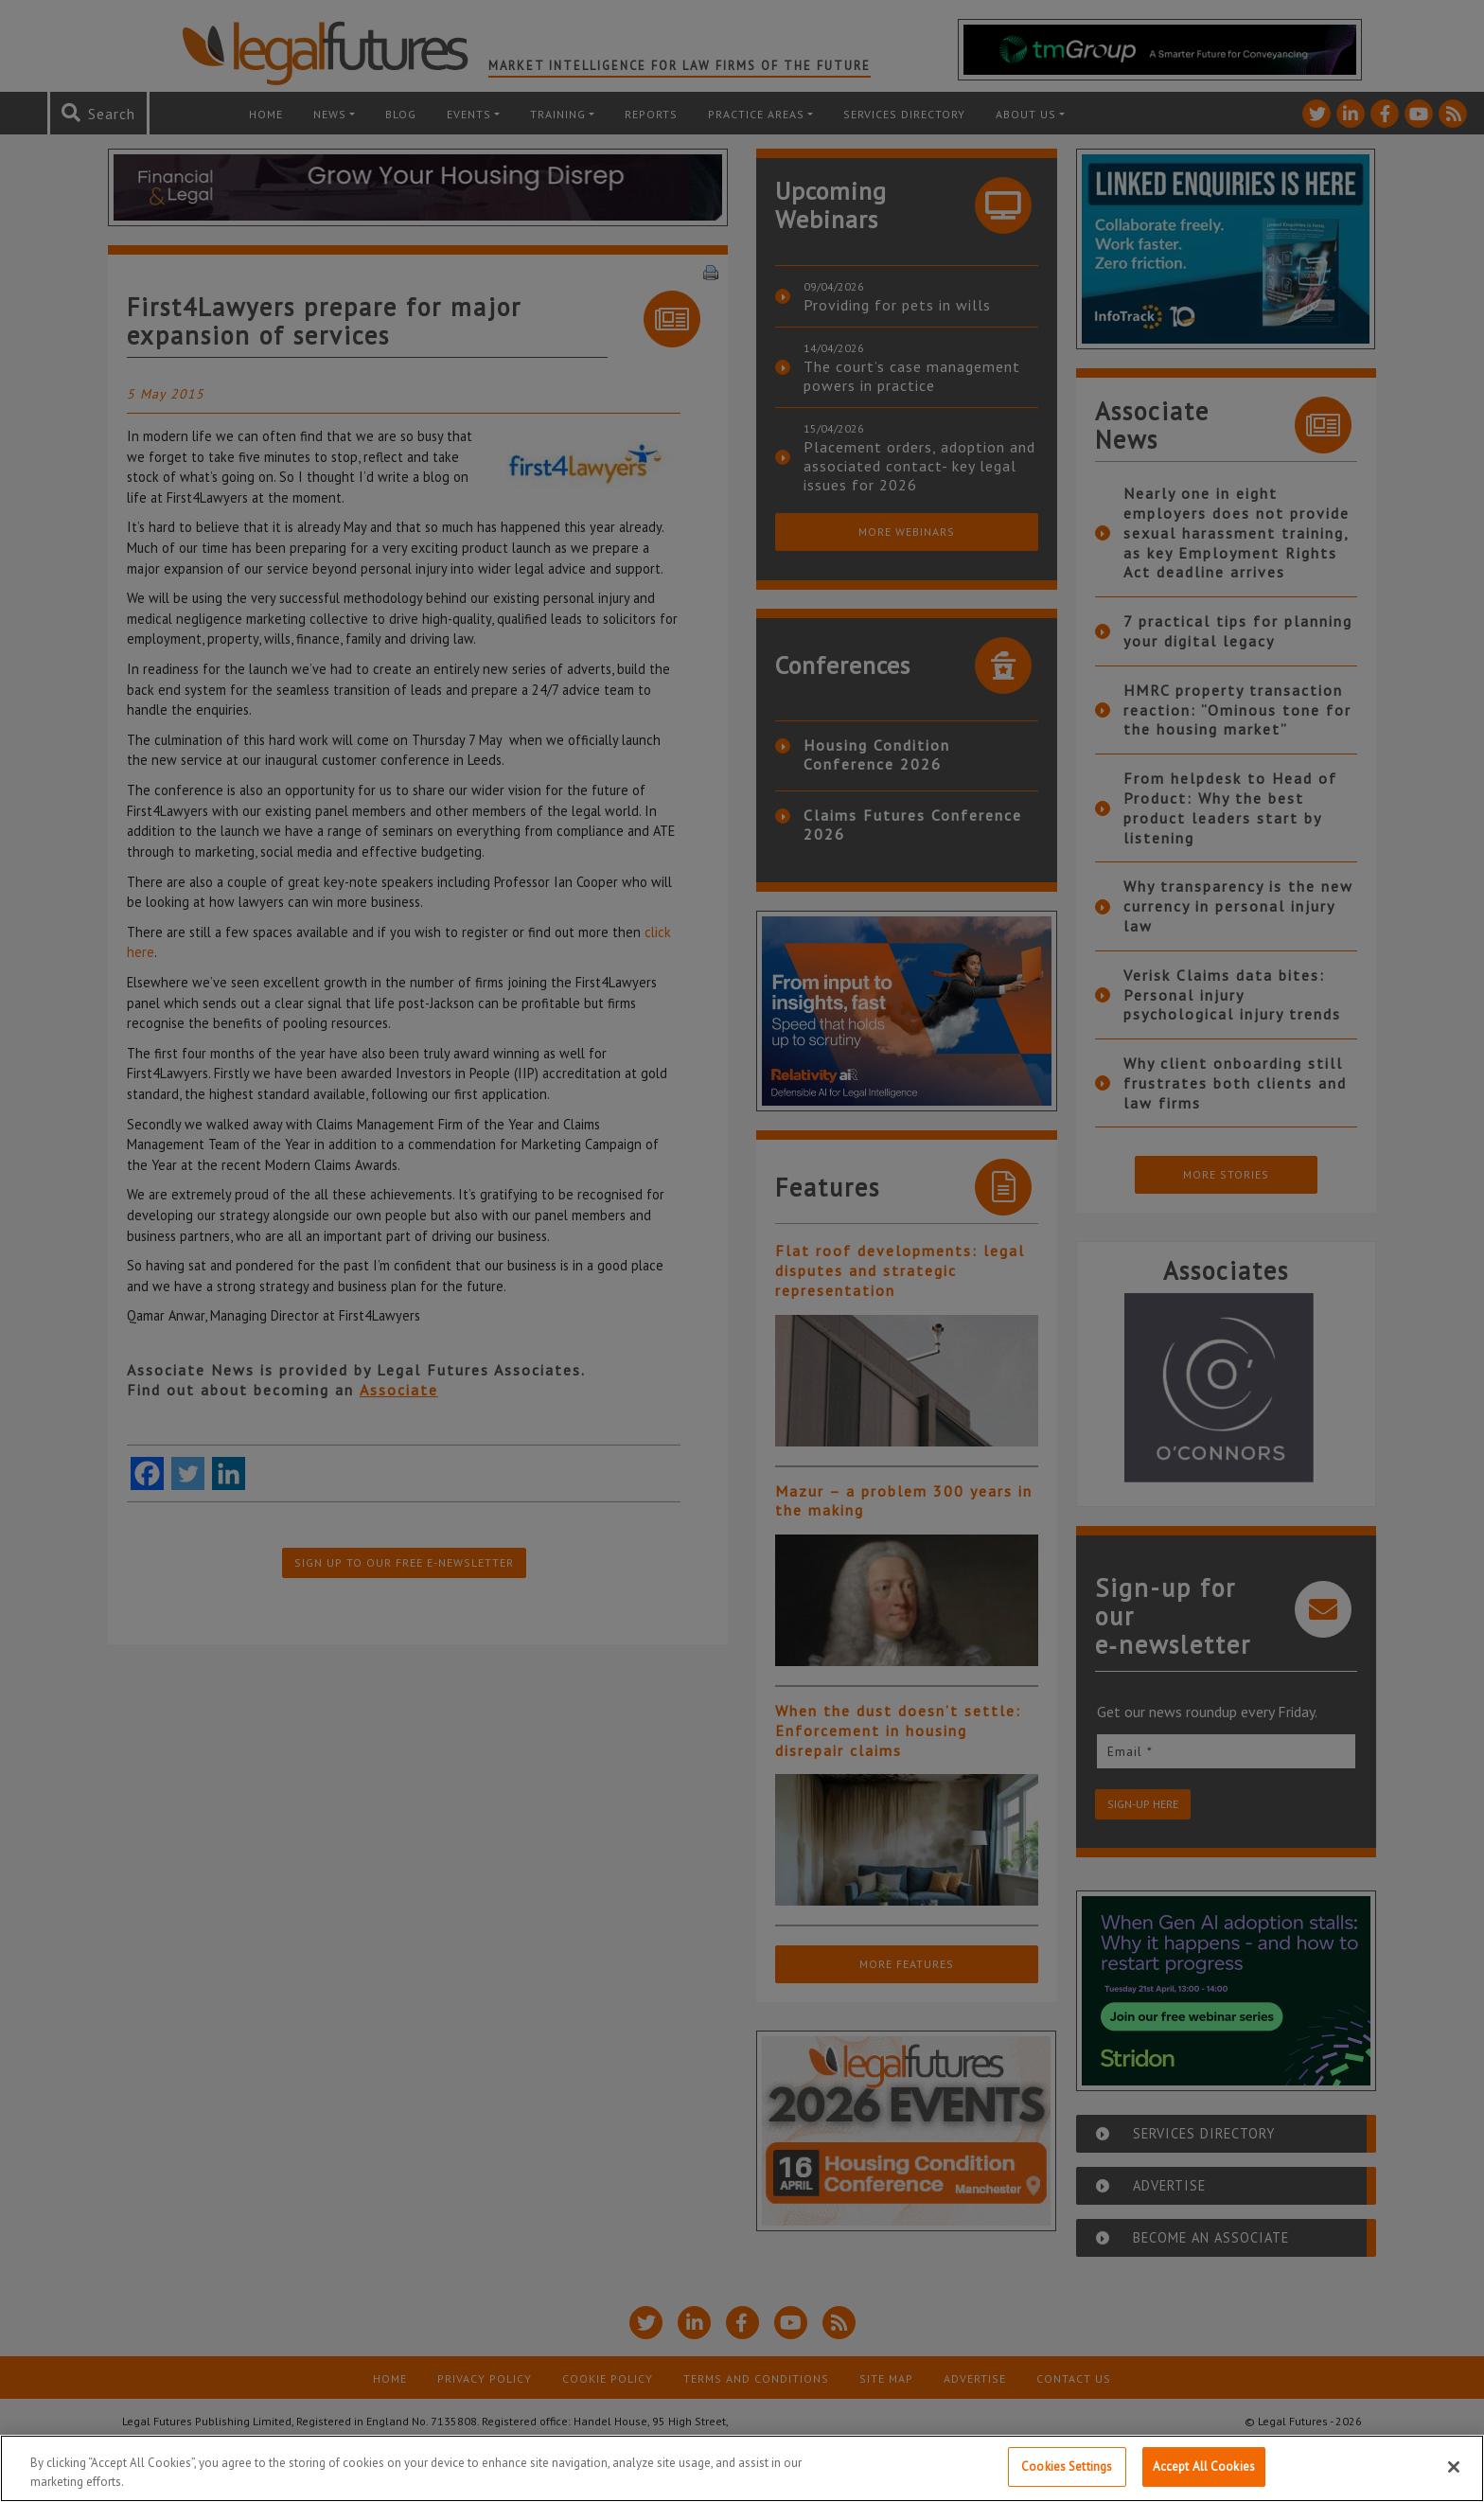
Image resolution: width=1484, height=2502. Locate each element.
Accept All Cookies (1204, 2466)
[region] (742, 2468)
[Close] (1454, 2467)
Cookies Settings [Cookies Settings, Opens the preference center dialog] (1066, 2466)
